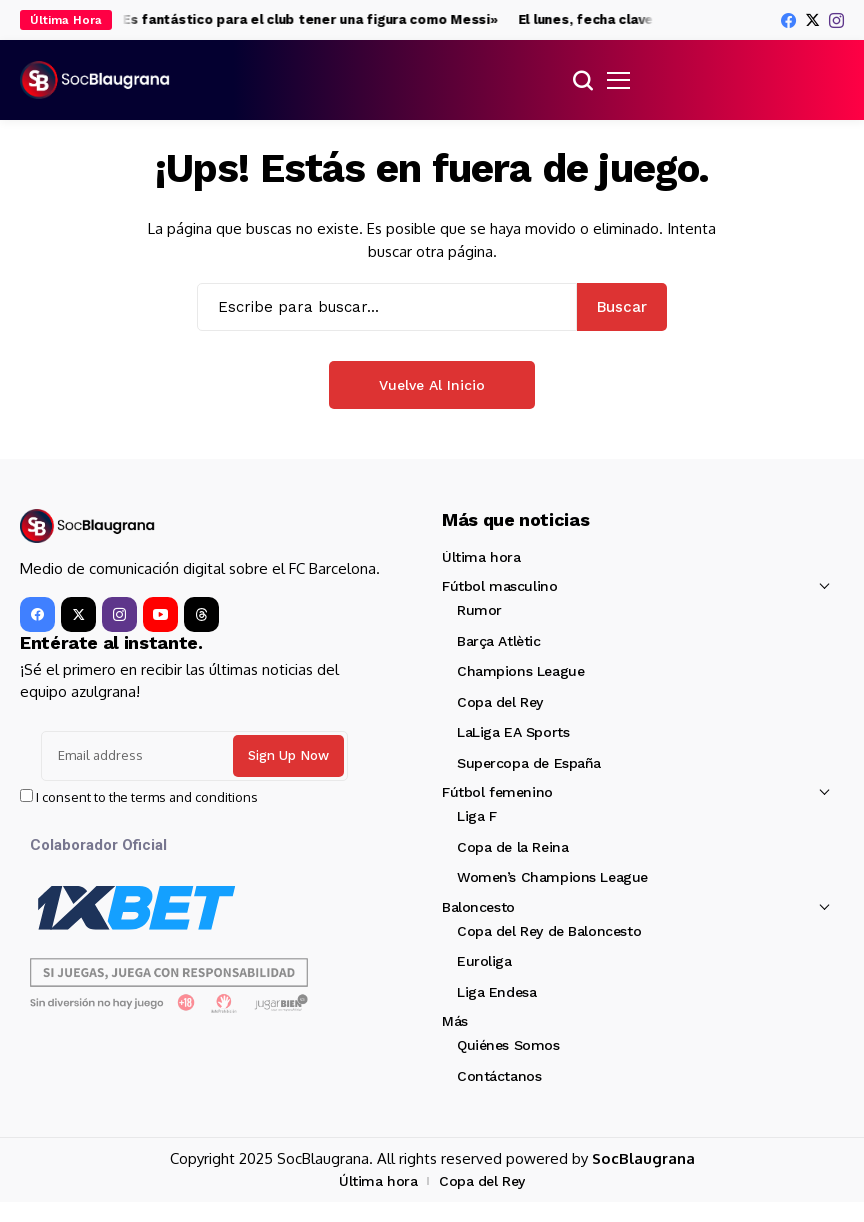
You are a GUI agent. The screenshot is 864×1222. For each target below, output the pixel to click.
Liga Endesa (496, 992)
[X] (812, 20)
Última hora (481, 557)
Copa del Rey (500, 702)
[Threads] (201, 614)
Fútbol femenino (497, 792)
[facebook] (788, 20)
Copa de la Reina (512, 847)
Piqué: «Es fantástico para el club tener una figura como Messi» (289, 19)
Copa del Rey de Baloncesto (549, 931)
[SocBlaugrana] (95, 80)
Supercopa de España (529, 763)
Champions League (520, 671)
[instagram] (836, 20)
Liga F (476, 816)
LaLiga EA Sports (513, 732)
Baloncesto (478, 907)
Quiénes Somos (508, 1045)
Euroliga (484, 961)
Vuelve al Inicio (432, 385)
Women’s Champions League (552, 877)
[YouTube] (160, 614)
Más (455, 1021)
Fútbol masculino (499, 586)
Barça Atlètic (499, 641)
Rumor (479, 610)
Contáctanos (499, 1076)
